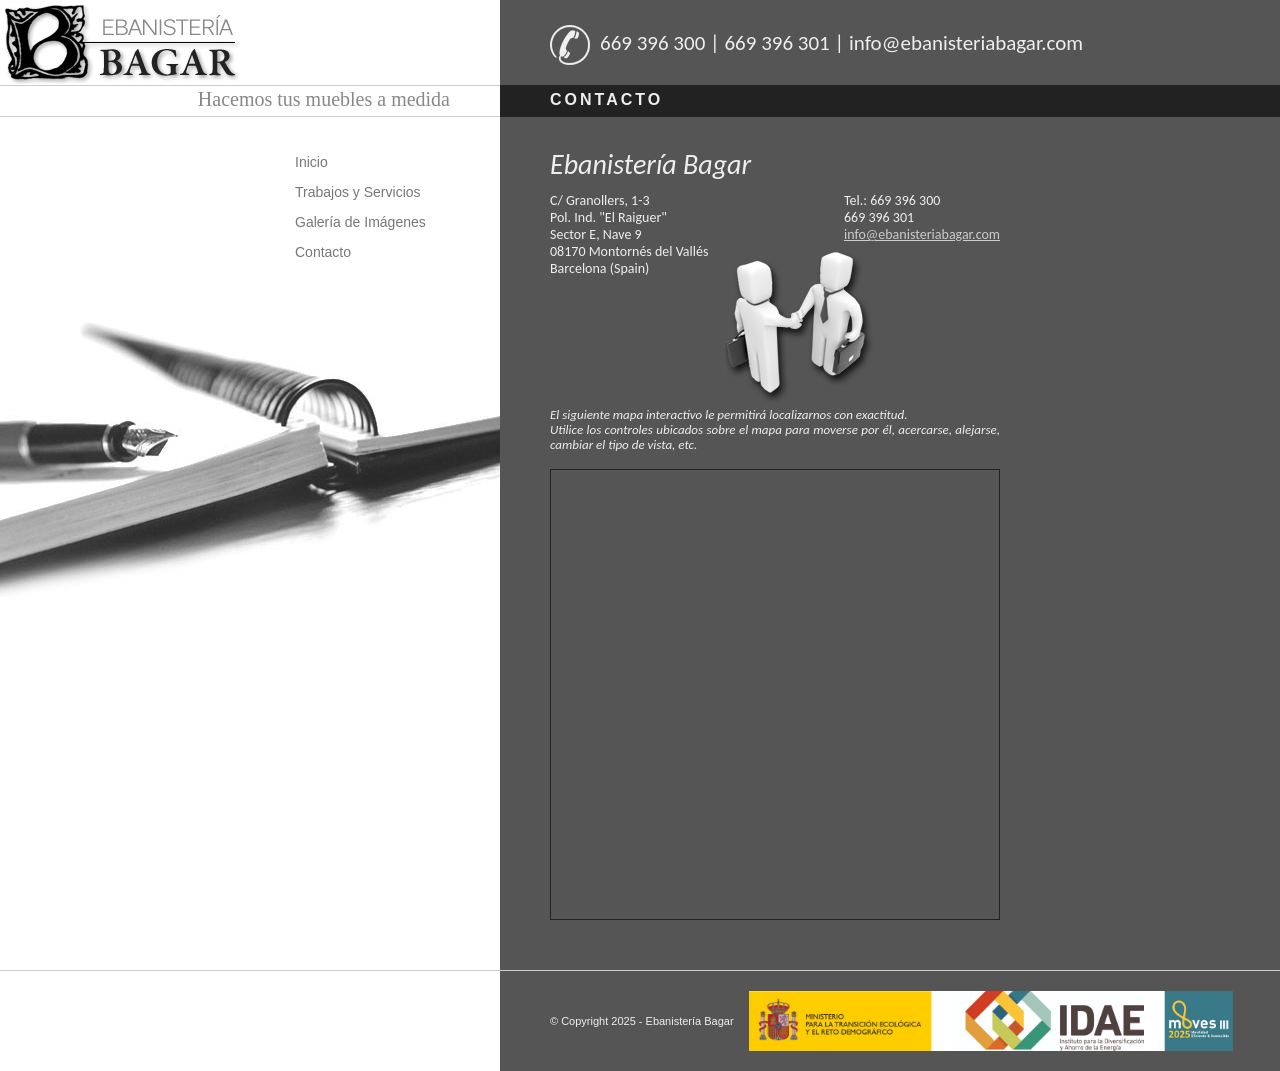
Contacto (323, 252)
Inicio (311, 162)
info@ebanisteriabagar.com (922, 234)
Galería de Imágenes (360, 222)
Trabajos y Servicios (358, 192)
